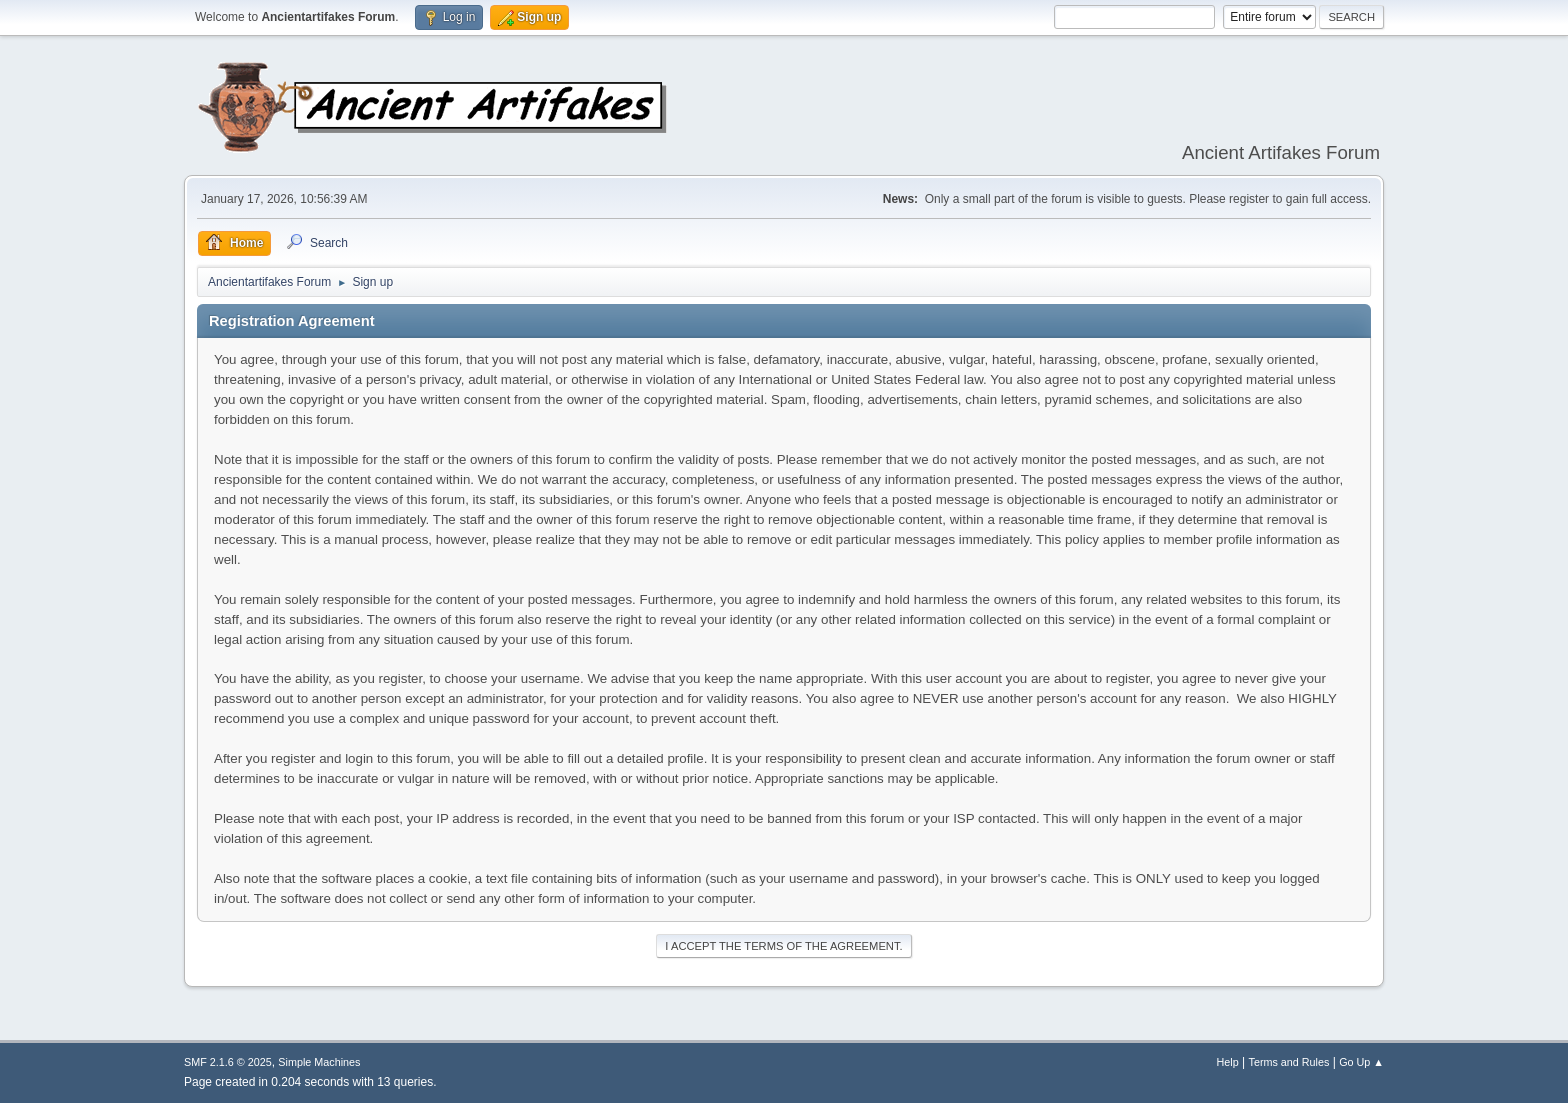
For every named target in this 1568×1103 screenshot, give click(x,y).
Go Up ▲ (1361, 1062)
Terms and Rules (1289, 1062)
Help (1228, 1062)
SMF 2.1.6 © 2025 (228, 1062)
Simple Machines (319, 1062)
